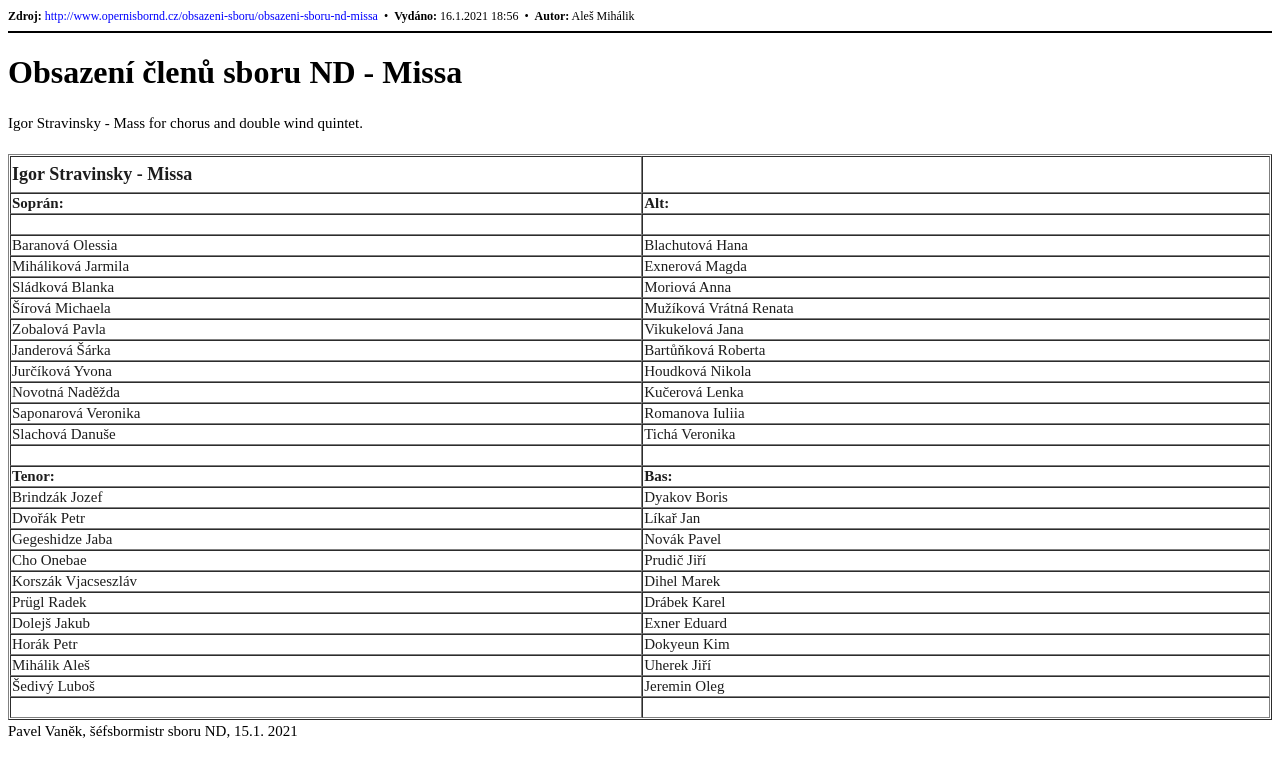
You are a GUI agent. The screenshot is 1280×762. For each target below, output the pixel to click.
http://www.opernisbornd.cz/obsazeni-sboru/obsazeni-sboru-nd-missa (211, 16)
